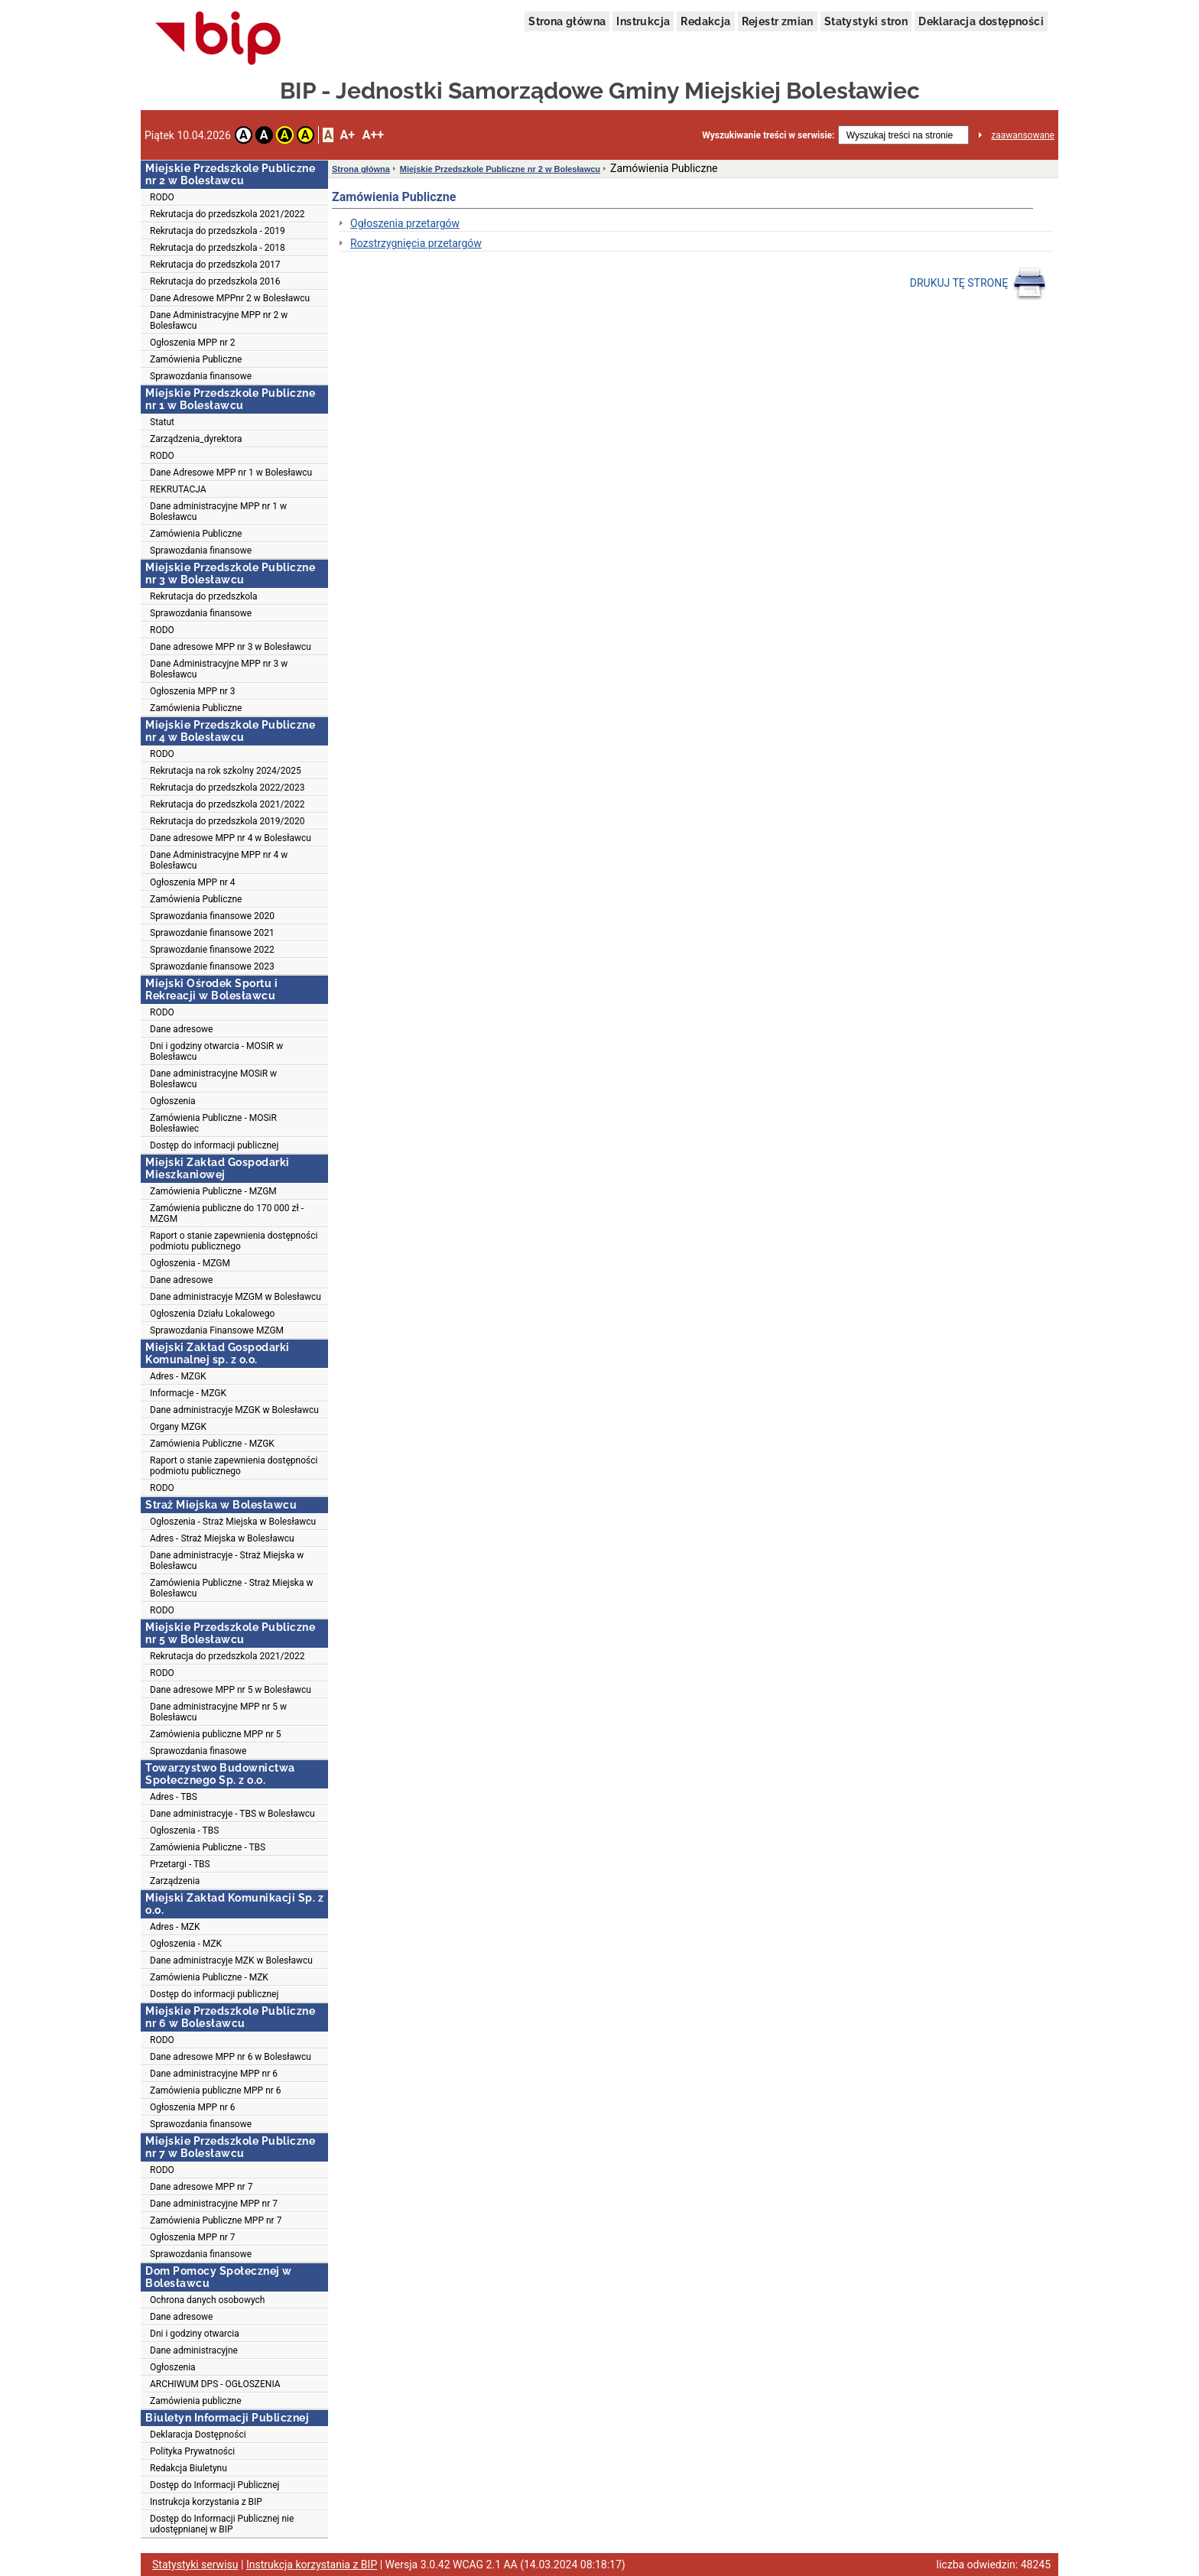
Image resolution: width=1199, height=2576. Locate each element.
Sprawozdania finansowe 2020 (212, 916)
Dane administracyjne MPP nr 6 (214, 2073)
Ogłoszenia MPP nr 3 (193, 691)
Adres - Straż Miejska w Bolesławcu (222, 1538)
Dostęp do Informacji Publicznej (214, 2485)
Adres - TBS (173, 1797)
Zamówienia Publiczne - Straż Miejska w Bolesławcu (231, 1588)
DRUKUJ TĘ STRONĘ (978, 283)
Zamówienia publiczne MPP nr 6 (215, 2090)
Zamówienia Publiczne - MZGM (213, 1191)
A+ (347, 135)
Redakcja (705, 21)
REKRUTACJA (178, 489)
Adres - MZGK (178, 1376)
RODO (162, 197)
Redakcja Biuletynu (188, 2468)
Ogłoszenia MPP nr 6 (193, 2107)
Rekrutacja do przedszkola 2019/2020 (227, 821)
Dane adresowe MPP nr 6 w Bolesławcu (230, 2056)
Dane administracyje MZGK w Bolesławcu (234, 1410)
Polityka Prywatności (192, 2451)
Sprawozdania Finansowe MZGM (217, 1330)
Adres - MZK (175, 1926)
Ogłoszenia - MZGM (190, 1263)
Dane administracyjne (194, 2350)
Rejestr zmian (778, 21)
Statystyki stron (866, 21)
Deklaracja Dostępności (198, 2434)
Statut (162, 422)
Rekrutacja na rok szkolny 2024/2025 (225, 770)
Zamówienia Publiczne (196, 359)
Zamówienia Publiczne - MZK (209, 1977)
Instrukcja (643, 21)
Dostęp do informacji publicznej (214, 1145)
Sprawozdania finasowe (198, 1751)
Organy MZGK (178, 1426)
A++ (373, 135)
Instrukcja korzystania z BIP (206, 2501)
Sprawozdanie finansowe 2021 (212, 932)
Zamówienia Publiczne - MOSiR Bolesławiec (213, 1123)
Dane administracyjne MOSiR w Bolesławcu (213, 1079)
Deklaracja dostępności (981, 21)
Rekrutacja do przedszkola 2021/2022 (227, 214)
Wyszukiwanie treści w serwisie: (768, 135)
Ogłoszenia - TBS (184, 1830)
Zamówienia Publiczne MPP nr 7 (215, 2220)
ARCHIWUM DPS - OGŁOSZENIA (215, 2384)
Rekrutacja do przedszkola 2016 (215, 281)
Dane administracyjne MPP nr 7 (214, 2203)
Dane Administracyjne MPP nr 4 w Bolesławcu (219, 860)
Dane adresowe (181, 1029)
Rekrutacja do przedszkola (204, 596)
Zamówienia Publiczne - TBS (207, 1847)
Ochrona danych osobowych (207, 2300)
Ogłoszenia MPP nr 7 (193, 2237)
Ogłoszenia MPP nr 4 (193, 882)
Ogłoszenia (173, 1101)
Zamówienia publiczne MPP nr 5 (215, 1734)
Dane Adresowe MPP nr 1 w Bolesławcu (231, 472)
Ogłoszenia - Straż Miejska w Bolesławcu (233, 1521)
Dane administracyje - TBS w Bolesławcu (232, 1813)
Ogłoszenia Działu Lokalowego (212, 1313)
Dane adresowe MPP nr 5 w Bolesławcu (230, 1689)
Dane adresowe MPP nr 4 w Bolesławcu (230, 838)
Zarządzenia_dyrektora (196, 439)
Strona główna (567, 21)
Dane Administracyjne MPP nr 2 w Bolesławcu (219, 320)
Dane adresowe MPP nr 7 (201, 2186)
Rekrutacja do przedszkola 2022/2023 (227, 787)
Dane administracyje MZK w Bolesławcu (231, 1960)
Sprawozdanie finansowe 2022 (212, 949)
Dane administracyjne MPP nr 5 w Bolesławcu (218, 1712)
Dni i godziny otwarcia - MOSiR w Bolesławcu (216, 1051)
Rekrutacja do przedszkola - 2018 (217, 247)
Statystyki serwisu (195, 2564)
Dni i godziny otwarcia (194, 2333)
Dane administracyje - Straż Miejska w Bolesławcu (227, 1560)
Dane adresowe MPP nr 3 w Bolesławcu (230, 647)
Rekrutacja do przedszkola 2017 (215, 264)
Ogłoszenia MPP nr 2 (193, 342)
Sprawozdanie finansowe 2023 (212, 966)
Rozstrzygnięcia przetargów (416, 243)
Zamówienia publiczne (196, 2401)
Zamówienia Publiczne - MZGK (212, 1443)
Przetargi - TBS (180, 1864)
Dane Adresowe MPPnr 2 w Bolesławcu (230, 298)
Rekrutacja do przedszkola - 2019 (217, 231)
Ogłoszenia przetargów (405, 223)
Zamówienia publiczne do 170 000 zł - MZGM (227, 1213)
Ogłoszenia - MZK (186, 1943)
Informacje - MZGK (188, 1393)
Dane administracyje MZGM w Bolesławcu (235, 1296)
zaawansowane (1022, 135)
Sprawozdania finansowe (201, 376)
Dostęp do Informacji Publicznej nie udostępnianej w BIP (222, 2524)
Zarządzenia (175, 1881)
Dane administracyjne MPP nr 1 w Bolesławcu (218, 511)
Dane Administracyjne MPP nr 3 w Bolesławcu (219, 669)
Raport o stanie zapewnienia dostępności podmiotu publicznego (233, 1241)
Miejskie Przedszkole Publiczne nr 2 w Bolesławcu (500, 169)
